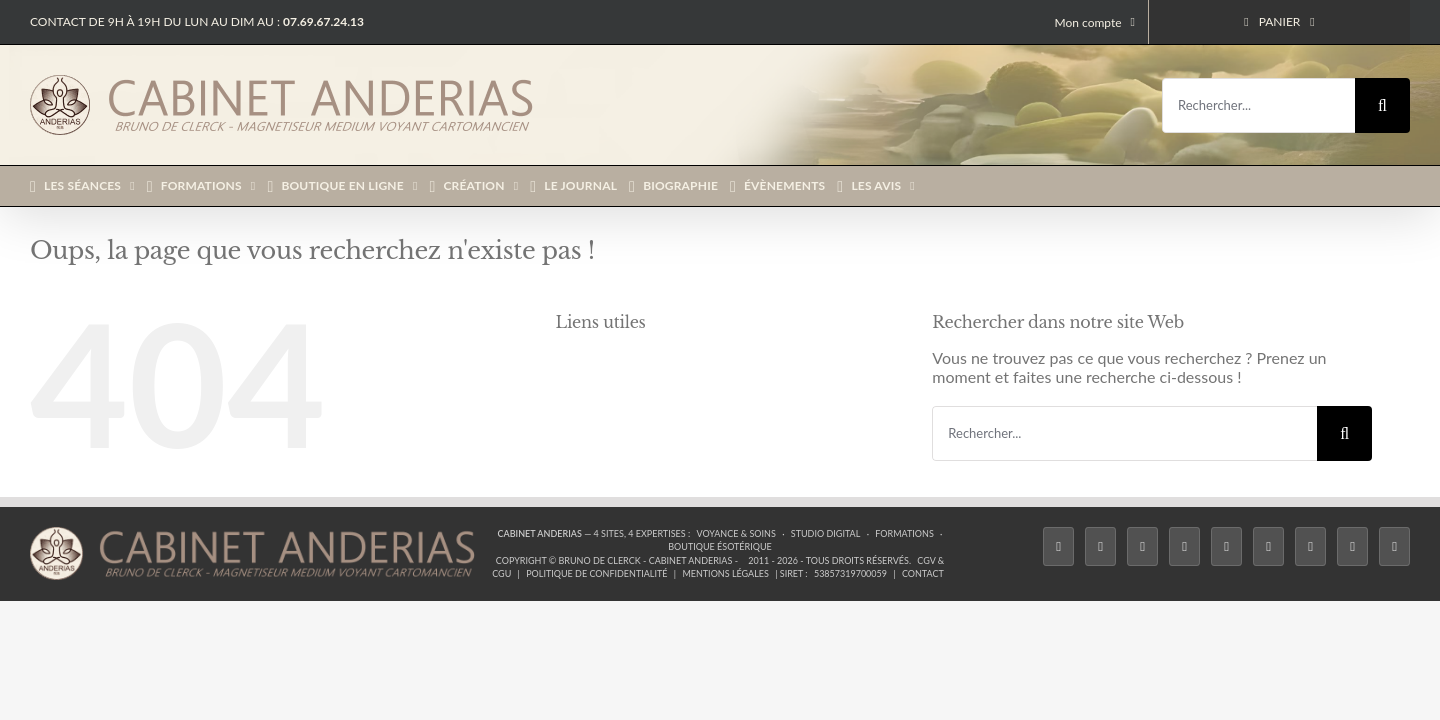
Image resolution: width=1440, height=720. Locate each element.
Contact (923, 573)
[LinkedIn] (1310, 546)
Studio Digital (826, 533)
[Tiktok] (1184, 546)
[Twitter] (1100, 546)
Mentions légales (725, 573)
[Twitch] (1226, 546)
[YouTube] (1268, 546)
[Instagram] (1142, 546)
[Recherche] (1382, 105)
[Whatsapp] (1352, 546)
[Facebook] (1058, 546)
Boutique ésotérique (720, 546)
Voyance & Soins (736, 533)
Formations (904, 533)
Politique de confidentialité (596, 573)
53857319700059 (850, 573)
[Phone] (1394, 546)
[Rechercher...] (1258, 105)
